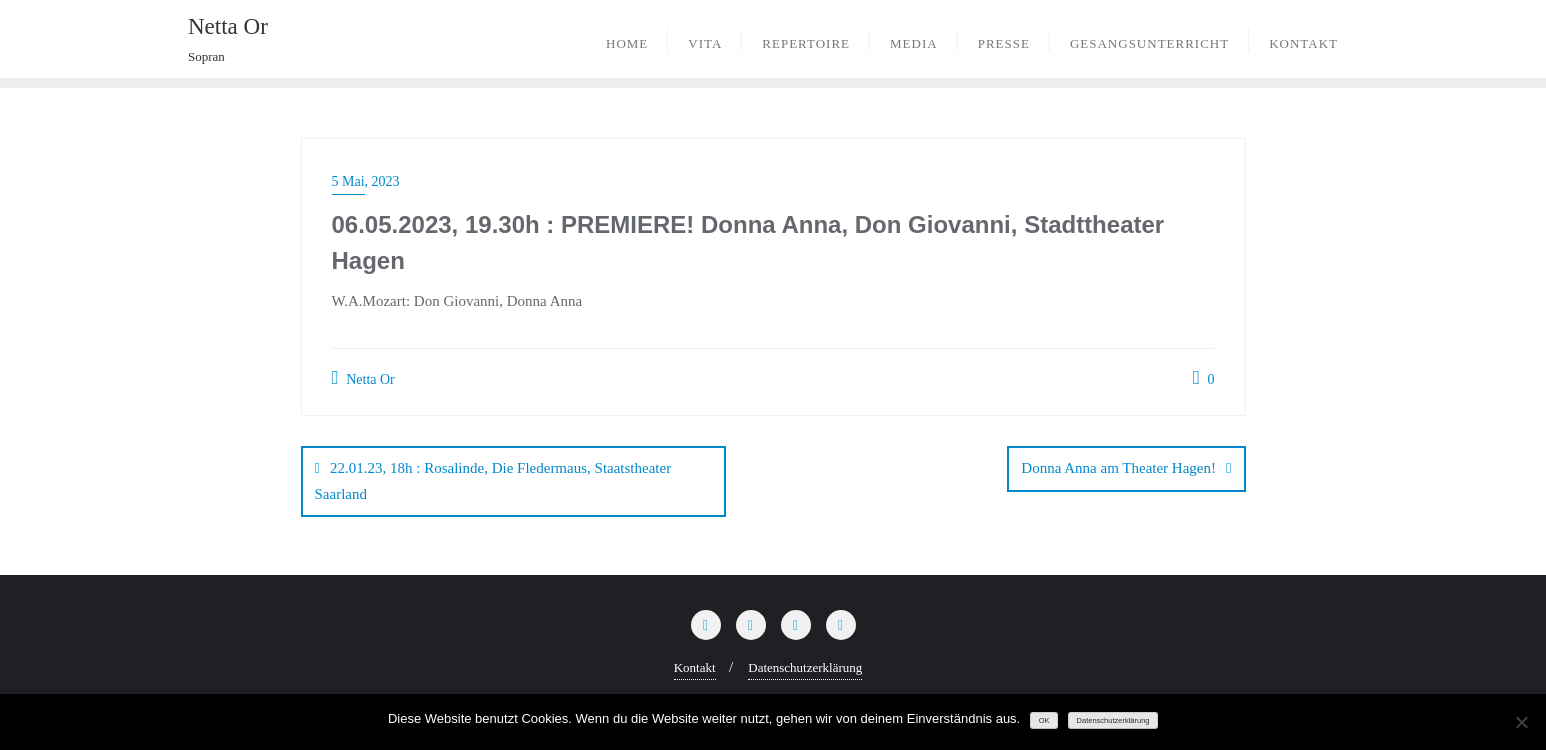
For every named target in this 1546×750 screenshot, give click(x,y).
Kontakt (695, 667)
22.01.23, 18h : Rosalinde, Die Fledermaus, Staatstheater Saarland (493, 480)
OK (1044, 720)
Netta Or (363, 378)
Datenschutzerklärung (805, 667)
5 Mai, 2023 (366, 181)
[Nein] (1521, 722)
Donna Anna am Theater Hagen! (1118, 468)
